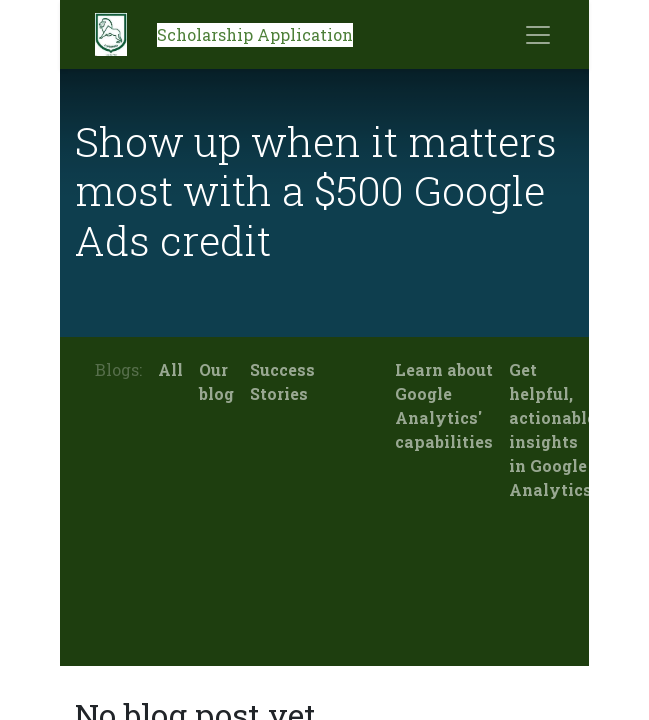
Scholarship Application (255, 34)
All (170, 369)
